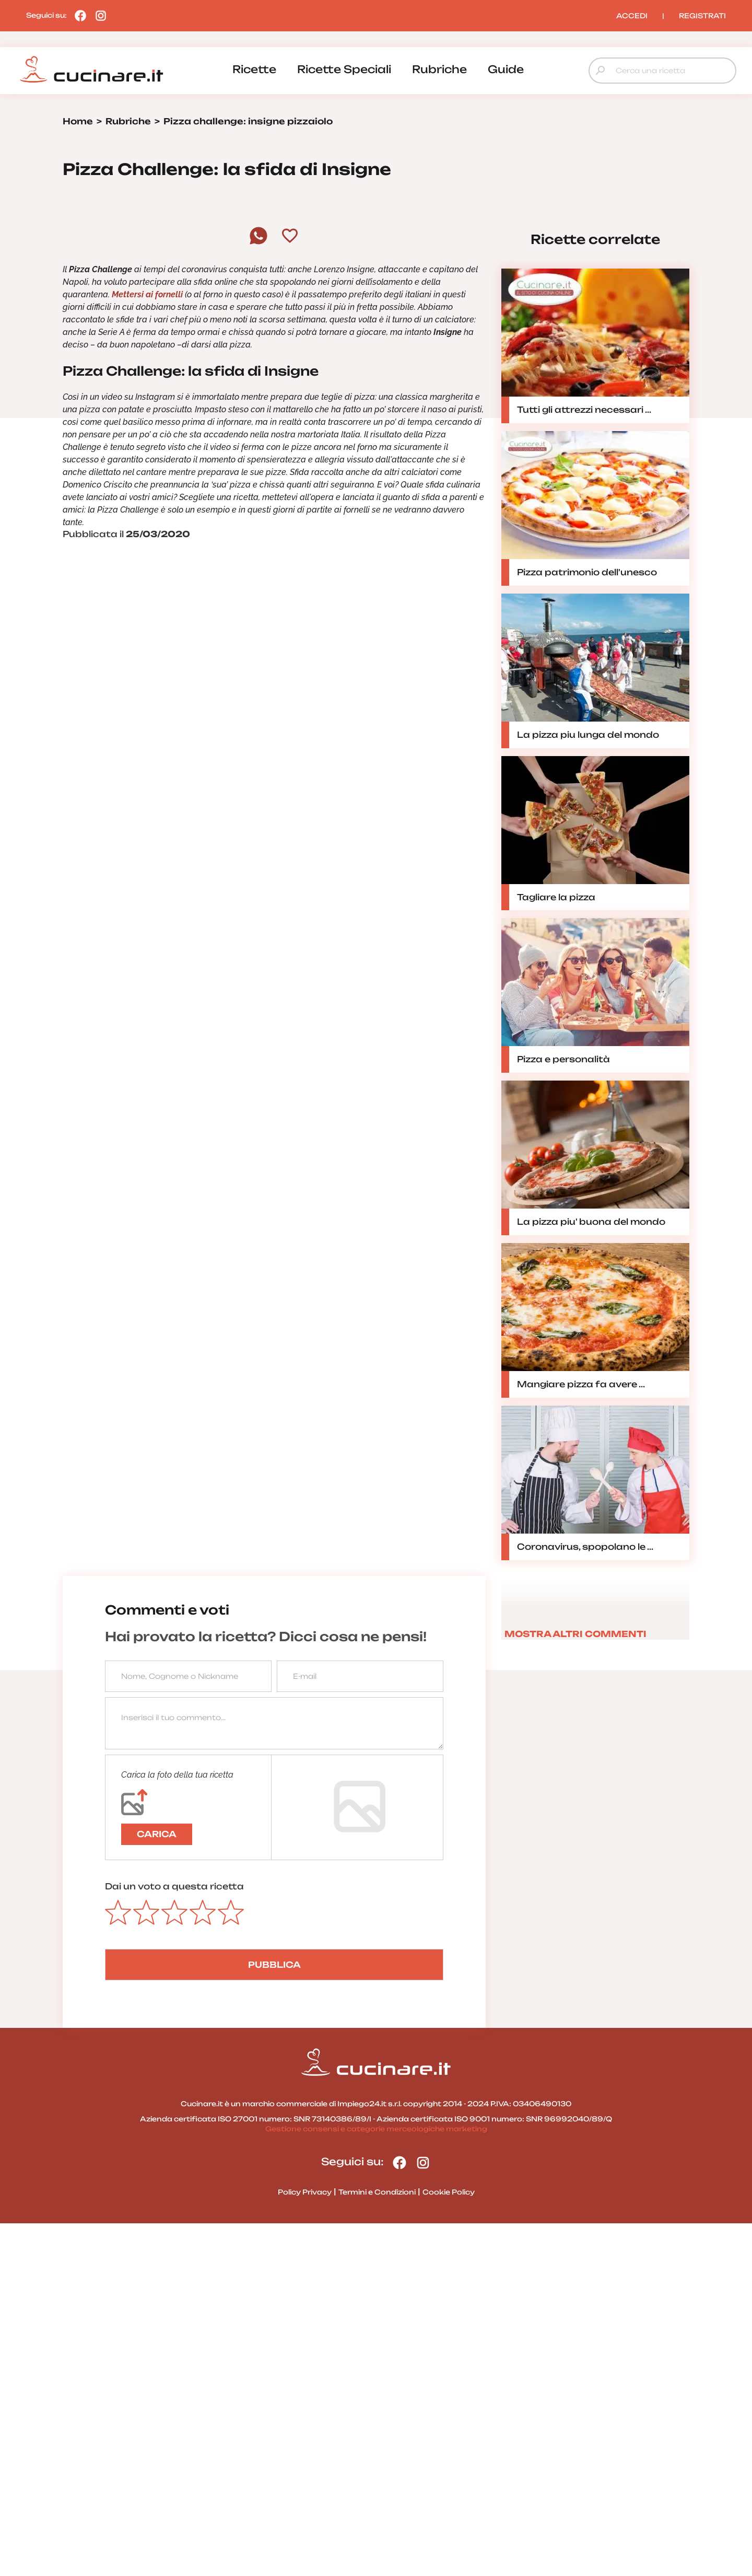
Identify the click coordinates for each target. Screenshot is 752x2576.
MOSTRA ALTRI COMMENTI (575, 1986)
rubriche (439, 69)
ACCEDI (632, 15)
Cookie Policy (448, 2544)
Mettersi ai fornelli (147, 647)
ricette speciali (344, 69)
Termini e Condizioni (377, 2544)
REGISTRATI (702, 15)
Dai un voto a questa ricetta (174, 2239)
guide (506, 69)
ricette (254, 69)
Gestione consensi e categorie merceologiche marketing (376, 2481)
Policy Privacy (305, 2544)
